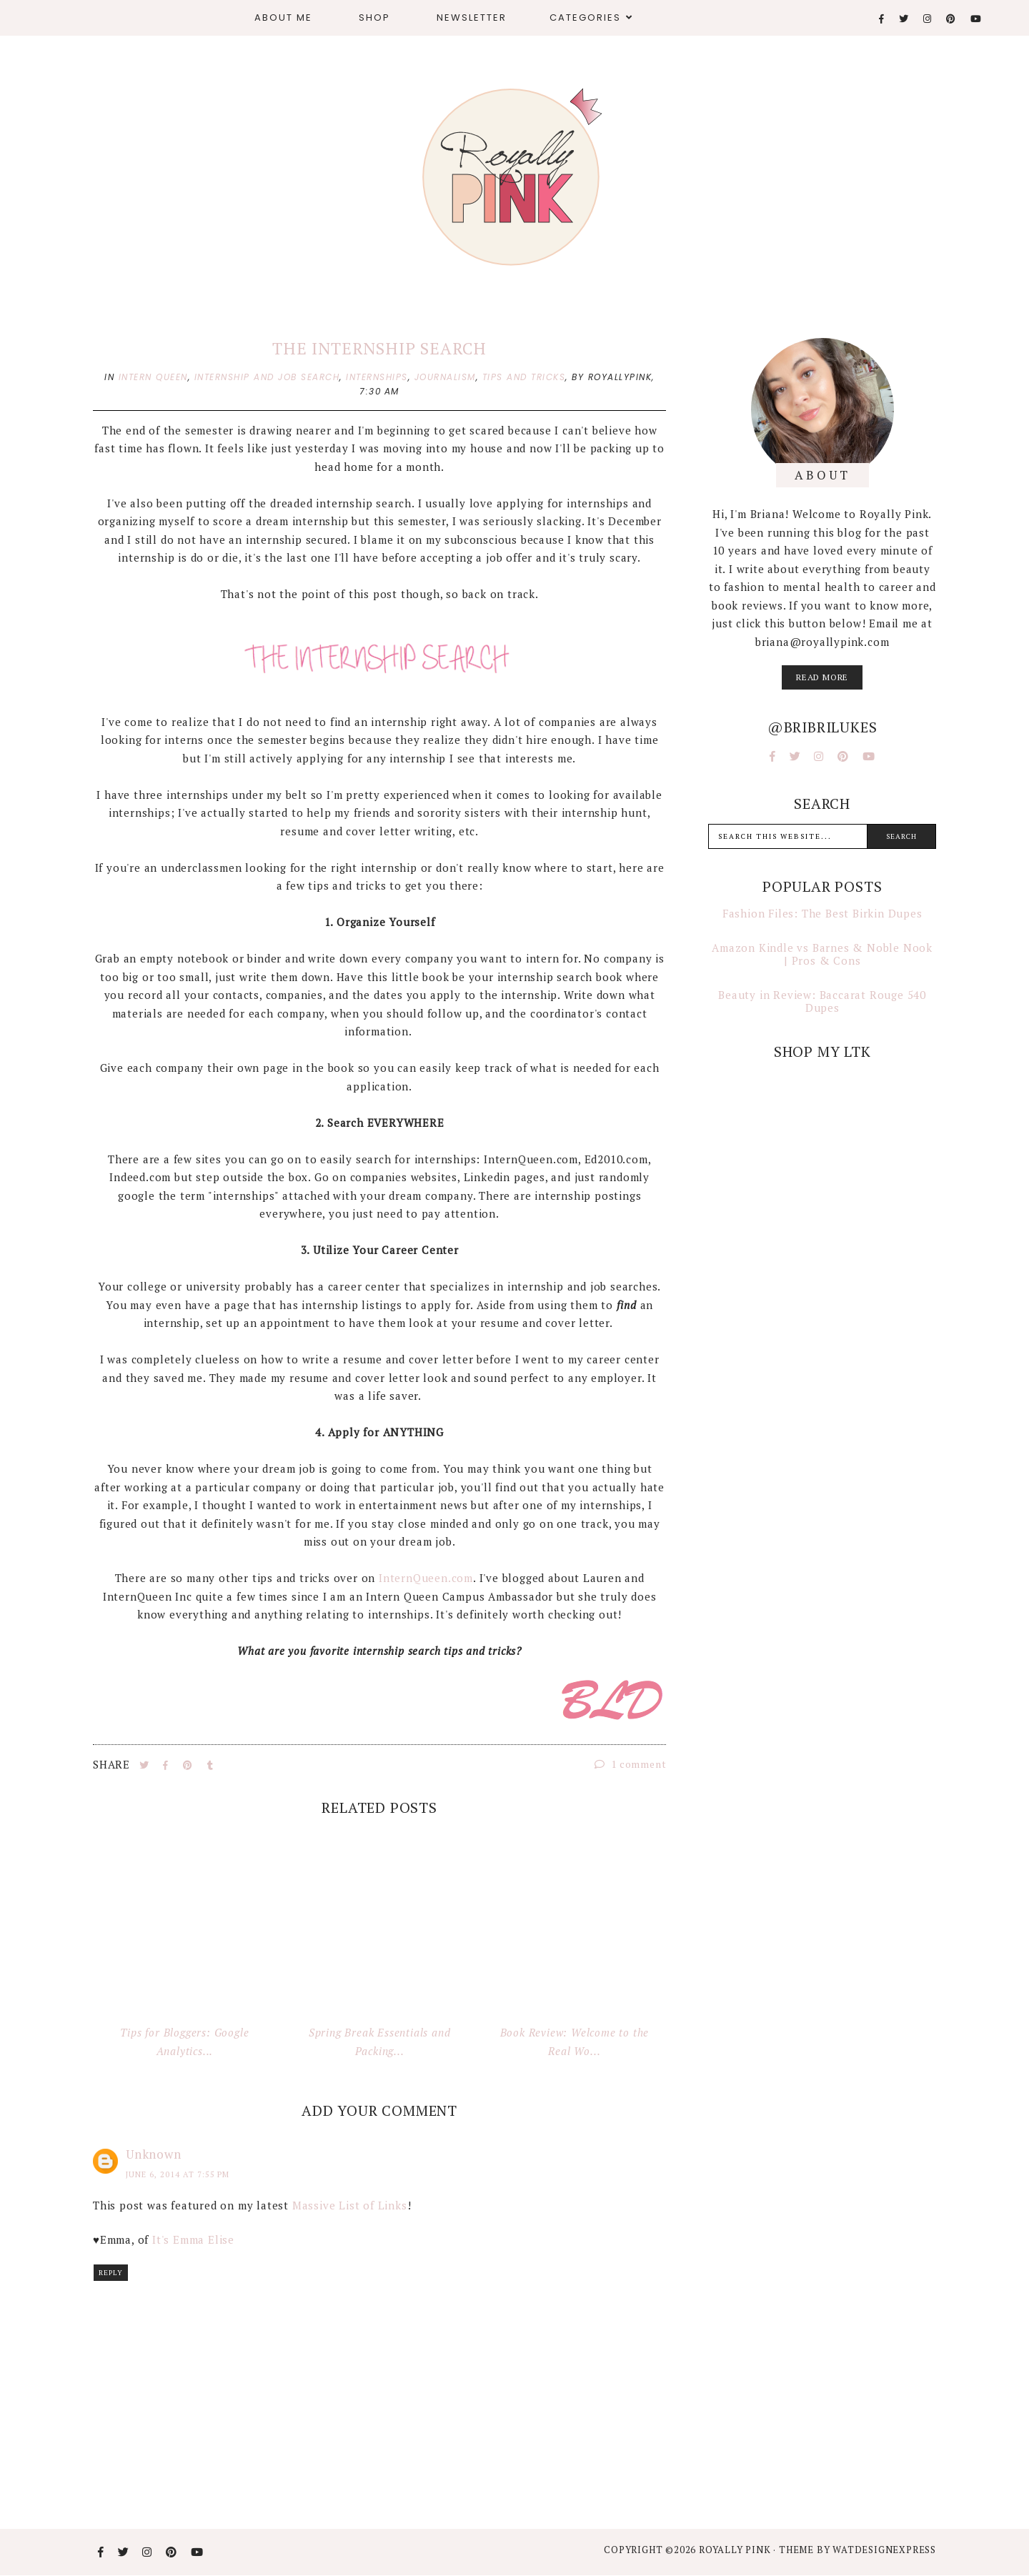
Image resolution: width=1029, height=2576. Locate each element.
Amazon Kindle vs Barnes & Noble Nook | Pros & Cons (822, 954)
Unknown (154, 2154)
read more (822, 677)
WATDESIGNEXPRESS (884, 2549)
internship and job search (267, 377)
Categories (585, 17)
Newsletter (472, 17)
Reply (111, 2272)
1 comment (631, 1764)
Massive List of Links (349, 2205)
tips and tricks (524, 377)
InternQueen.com (426, 1578)
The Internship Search (379, 348)
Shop (374, 17)
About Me (283, 17)
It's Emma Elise (193, 2239)
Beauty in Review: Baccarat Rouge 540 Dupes (822, 1001)
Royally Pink (736, 2549)
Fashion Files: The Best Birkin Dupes (822, 913)
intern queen (153, 377)
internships (377, 377)
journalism (445, 377)
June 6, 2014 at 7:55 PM (177, 2174)
